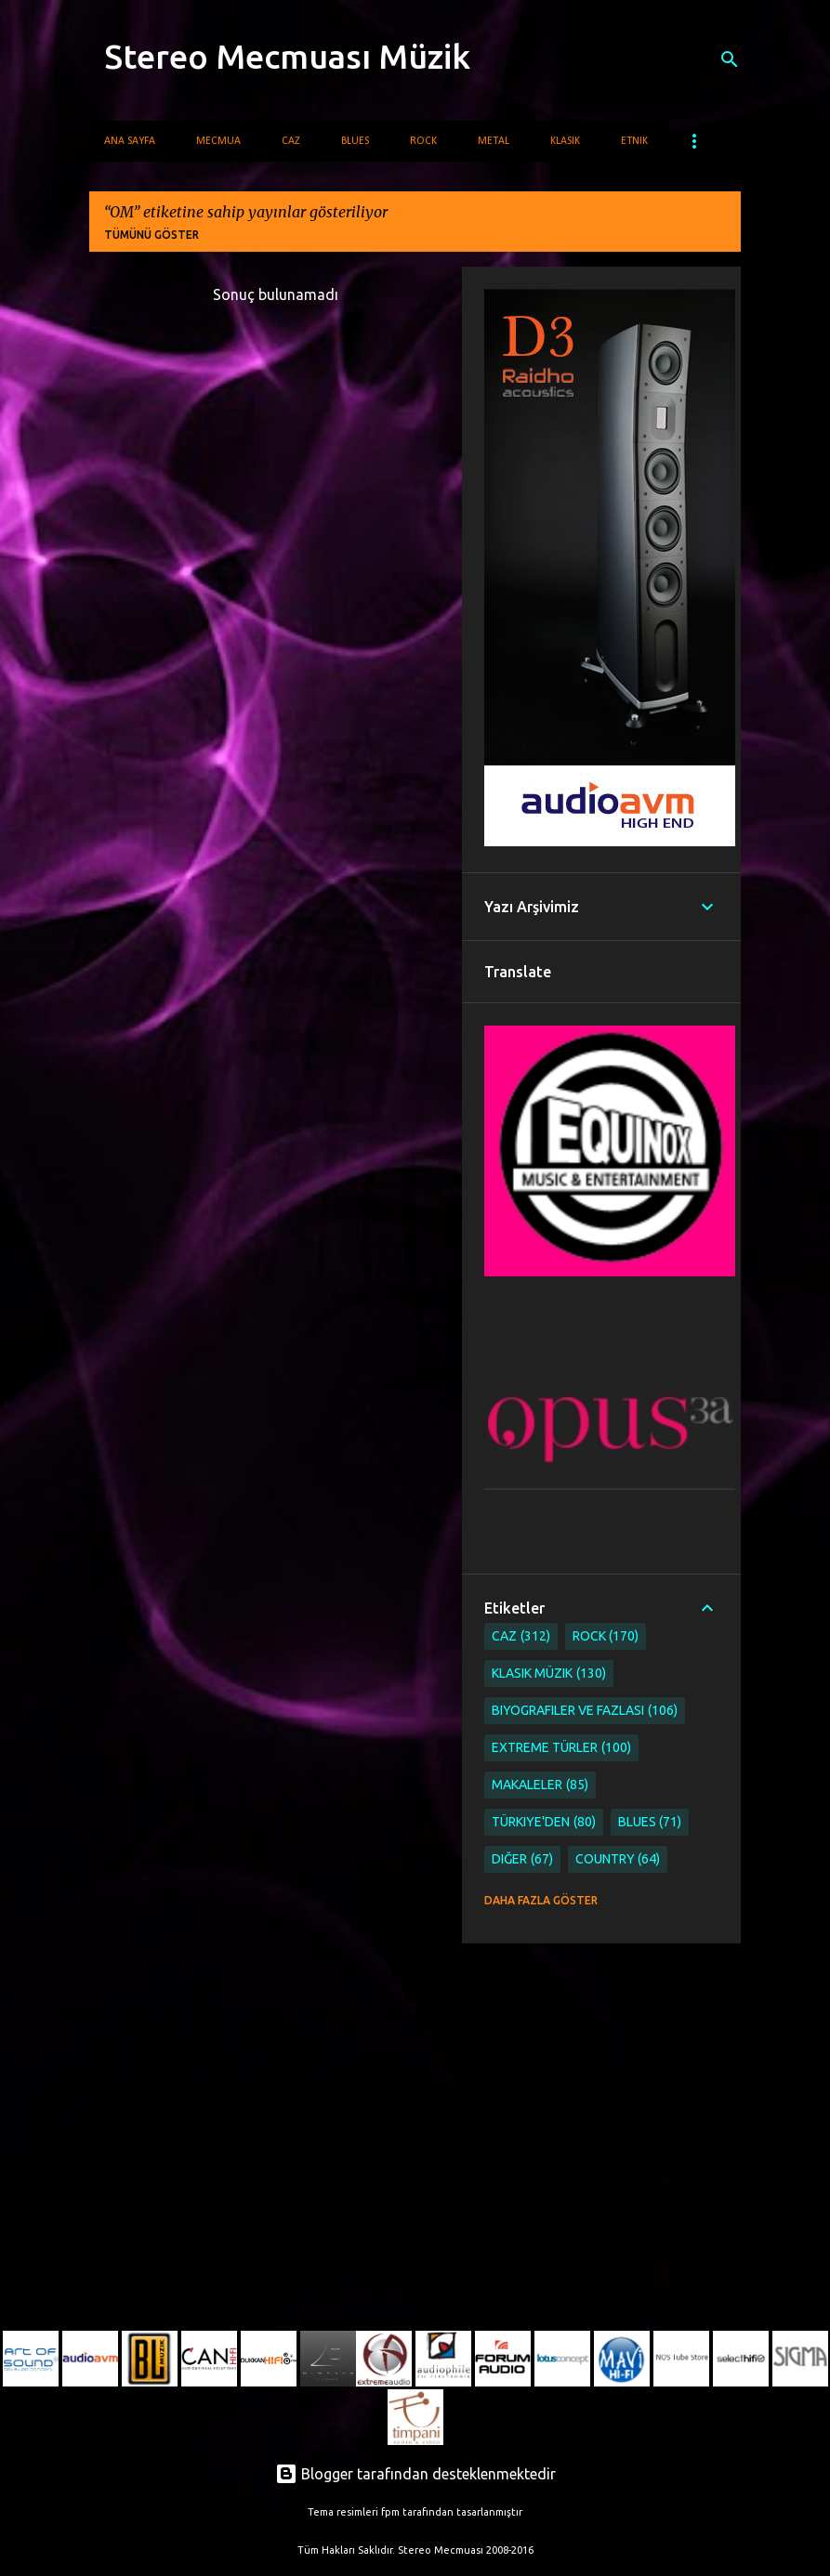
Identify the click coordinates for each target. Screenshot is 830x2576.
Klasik (565, 141)
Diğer (522, 1859)
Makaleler (540, 1785)
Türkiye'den (544, 1822)
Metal (493, 141)
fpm (390, 2511)
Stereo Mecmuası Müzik (287, 56)
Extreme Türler (561, 1748)
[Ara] (729, 59)
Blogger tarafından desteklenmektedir (415, 2473)
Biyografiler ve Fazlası (585, 1710)
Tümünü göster (151, 235)
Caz (291, 141)
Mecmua (218, 141)
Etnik (634, 141)
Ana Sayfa (129, 141)
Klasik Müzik (549, 1673)
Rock (423, 141)
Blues (355, 141)
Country (618, 1859)
